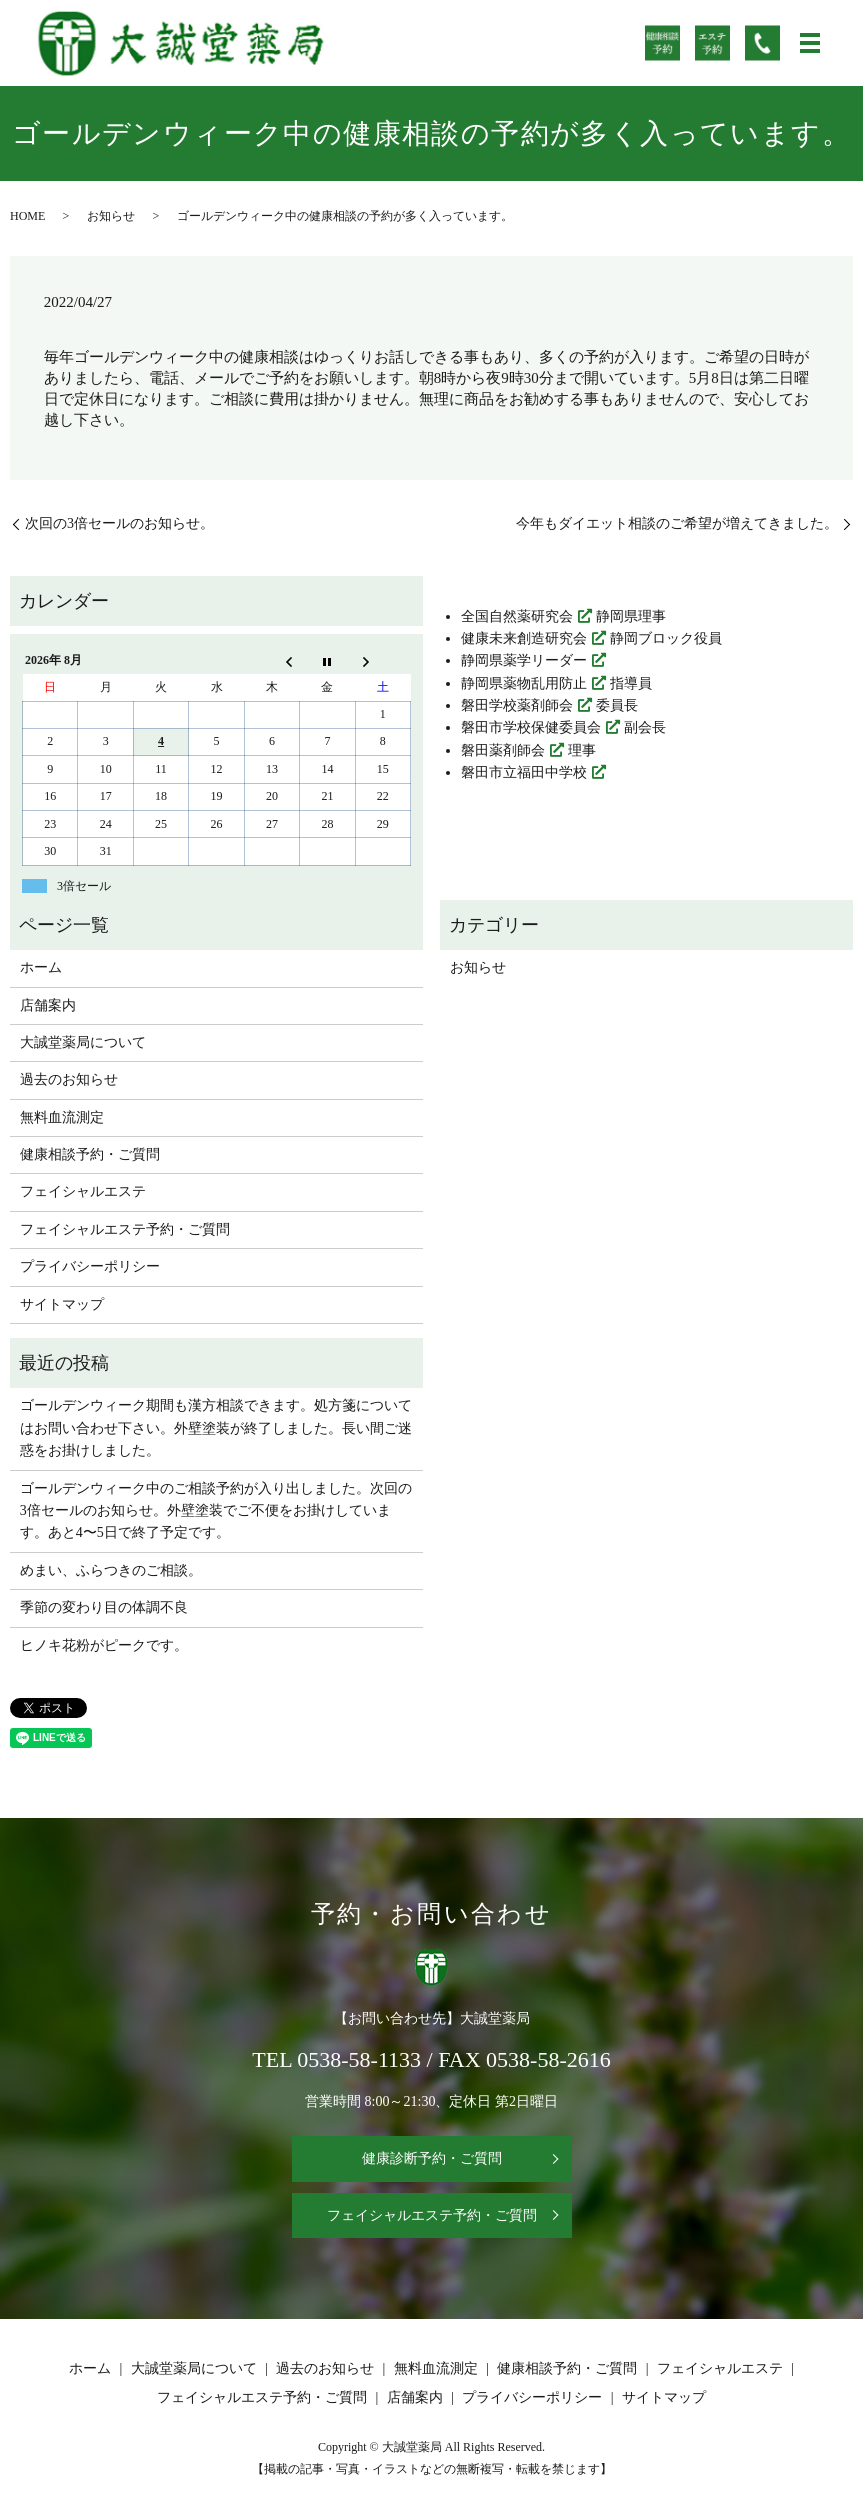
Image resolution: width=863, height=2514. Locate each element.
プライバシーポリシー (90, 1266)
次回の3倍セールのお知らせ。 (119, 523)
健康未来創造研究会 (524, 638)
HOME (27, 216)
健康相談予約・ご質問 (90, 1154)
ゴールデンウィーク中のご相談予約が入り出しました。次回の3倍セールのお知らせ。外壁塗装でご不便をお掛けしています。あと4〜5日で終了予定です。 (216, 1511)
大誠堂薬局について (83, 1042)
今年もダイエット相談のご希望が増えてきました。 (677, 523)
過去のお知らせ (69, 1079)
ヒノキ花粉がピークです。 (104, 1645)
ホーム (41, 967)
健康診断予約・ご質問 (432, 2158)
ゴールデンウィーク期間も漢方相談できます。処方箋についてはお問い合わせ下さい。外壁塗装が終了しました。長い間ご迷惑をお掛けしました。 (216, 1428)
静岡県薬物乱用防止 (524, 683)
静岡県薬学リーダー (524, 660)
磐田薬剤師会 (503, 750)
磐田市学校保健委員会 (531, 727)
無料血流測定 (62, 1117)
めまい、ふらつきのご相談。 (111, 1570)
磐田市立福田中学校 (524, 772)
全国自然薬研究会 (517, 616)
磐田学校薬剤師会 (517, 705)
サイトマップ (62, 1304)
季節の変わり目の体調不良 (104, 1607)
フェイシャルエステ (83, 1191)
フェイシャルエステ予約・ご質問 (125, 1229)
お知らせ (111, 216)
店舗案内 (48, 1005)
